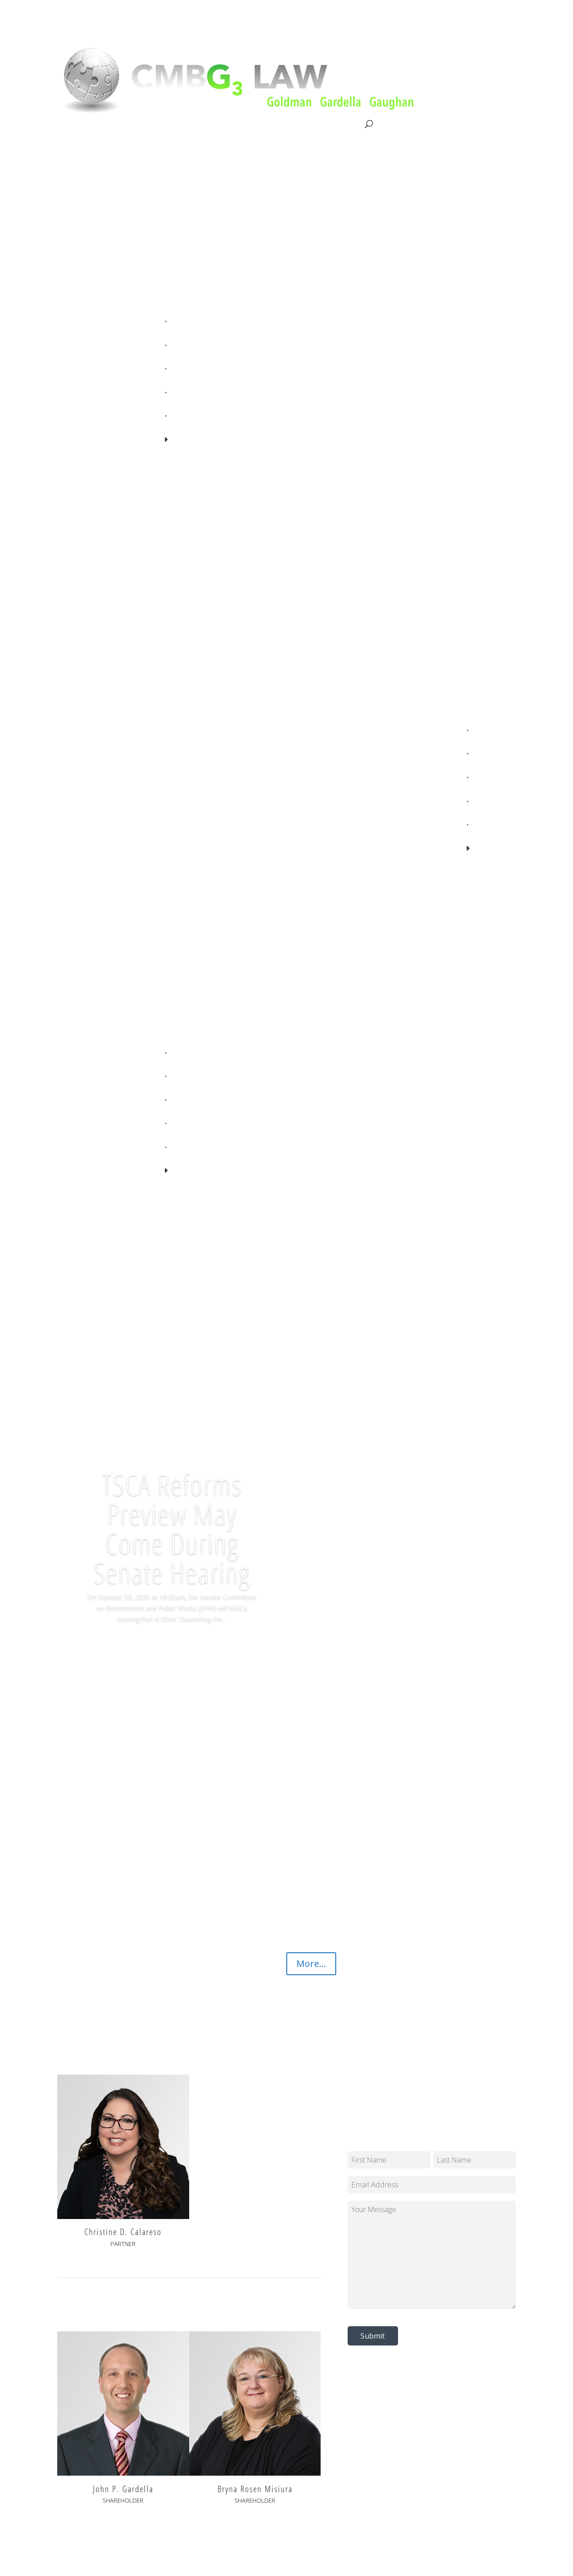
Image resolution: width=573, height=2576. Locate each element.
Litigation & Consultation (151, 124)
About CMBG (77, 125)
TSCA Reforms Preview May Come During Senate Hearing (171, 1528)
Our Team (220, 124)
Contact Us (344, 124)
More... (311, 1963)
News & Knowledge (281, 124)
